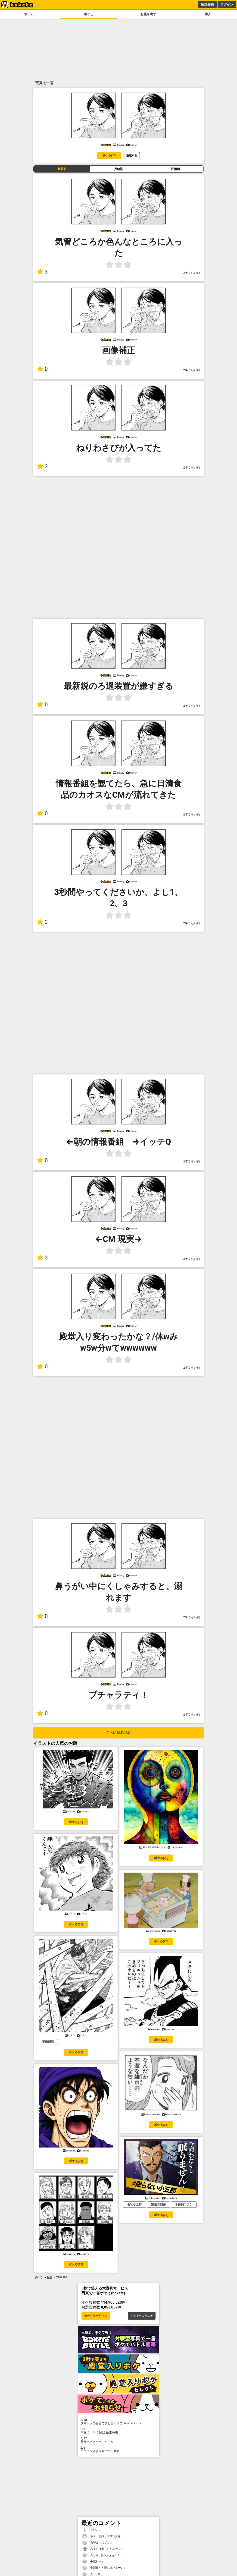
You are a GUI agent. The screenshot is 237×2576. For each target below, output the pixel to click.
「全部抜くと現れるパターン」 (104, 2568)
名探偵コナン (184, 2204)
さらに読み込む (118, 1733)
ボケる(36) (76, 1822)
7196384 (61, 2277)
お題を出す (148, 14)
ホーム (29, 14)
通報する (131, 155)
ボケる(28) (161, 1941)
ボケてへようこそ (142, 2315)
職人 (208, 14)
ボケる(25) (76, 2161)
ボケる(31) (76, 1924)
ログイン (226, 4)
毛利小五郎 (134, 2204)
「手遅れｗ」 (93, 2561)
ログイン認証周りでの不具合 (118, 2449)
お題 (49, 2277)
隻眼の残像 (158, 2204)
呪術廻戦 (48, 2042)
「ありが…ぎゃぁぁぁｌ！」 (102, 2555)
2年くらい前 (191, 272)
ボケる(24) (161, 2215)
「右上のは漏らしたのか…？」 (103, 2549)
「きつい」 (91, 2530)
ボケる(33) (161, 1858)
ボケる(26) (76, 2052)
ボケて (38, 2277)
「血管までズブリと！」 (100, 2543)
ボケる (89, 14)
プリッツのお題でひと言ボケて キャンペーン (118, 2421)
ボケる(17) (109, 155)
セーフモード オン (95, 2315)
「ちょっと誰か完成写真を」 (103, 2536)
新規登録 (207, 4)
